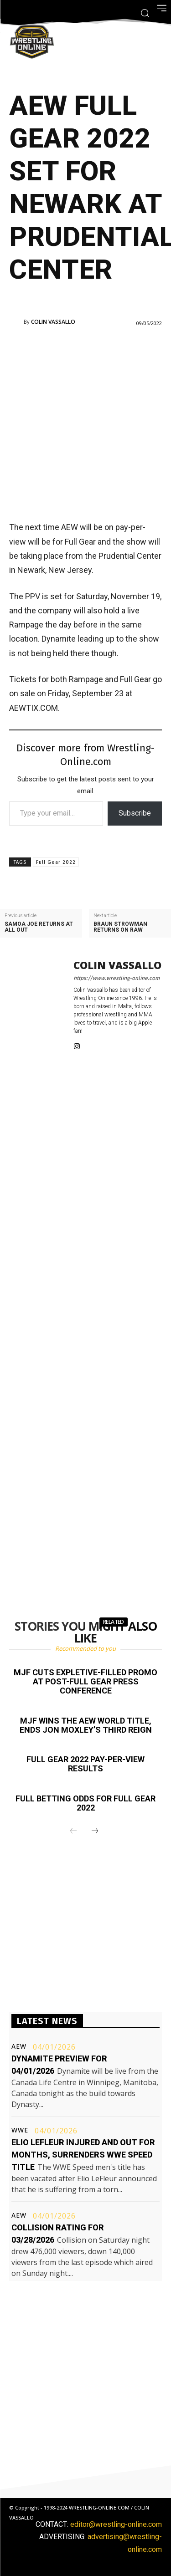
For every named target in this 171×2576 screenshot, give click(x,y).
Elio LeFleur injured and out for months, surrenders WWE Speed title (83, 2154)
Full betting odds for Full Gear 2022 (85, 1803)
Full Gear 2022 (56, 862)
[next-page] (95, 1831)
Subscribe (135, 813)
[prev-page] (73, 1831)
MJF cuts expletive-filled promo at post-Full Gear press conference (85, 1681)
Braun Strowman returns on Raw (120, 927)
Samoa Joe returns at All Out (39, 927)
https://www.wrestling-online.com (116, 978)
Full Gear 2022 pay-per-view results (85, 1764)
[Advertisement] (85, 422)
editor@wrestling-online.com (116, 2524)
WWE (19, 2130)
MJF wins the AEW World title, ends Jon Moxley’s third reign (86, 1725)
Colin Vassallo (53, 322)
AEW (18, 2046)
